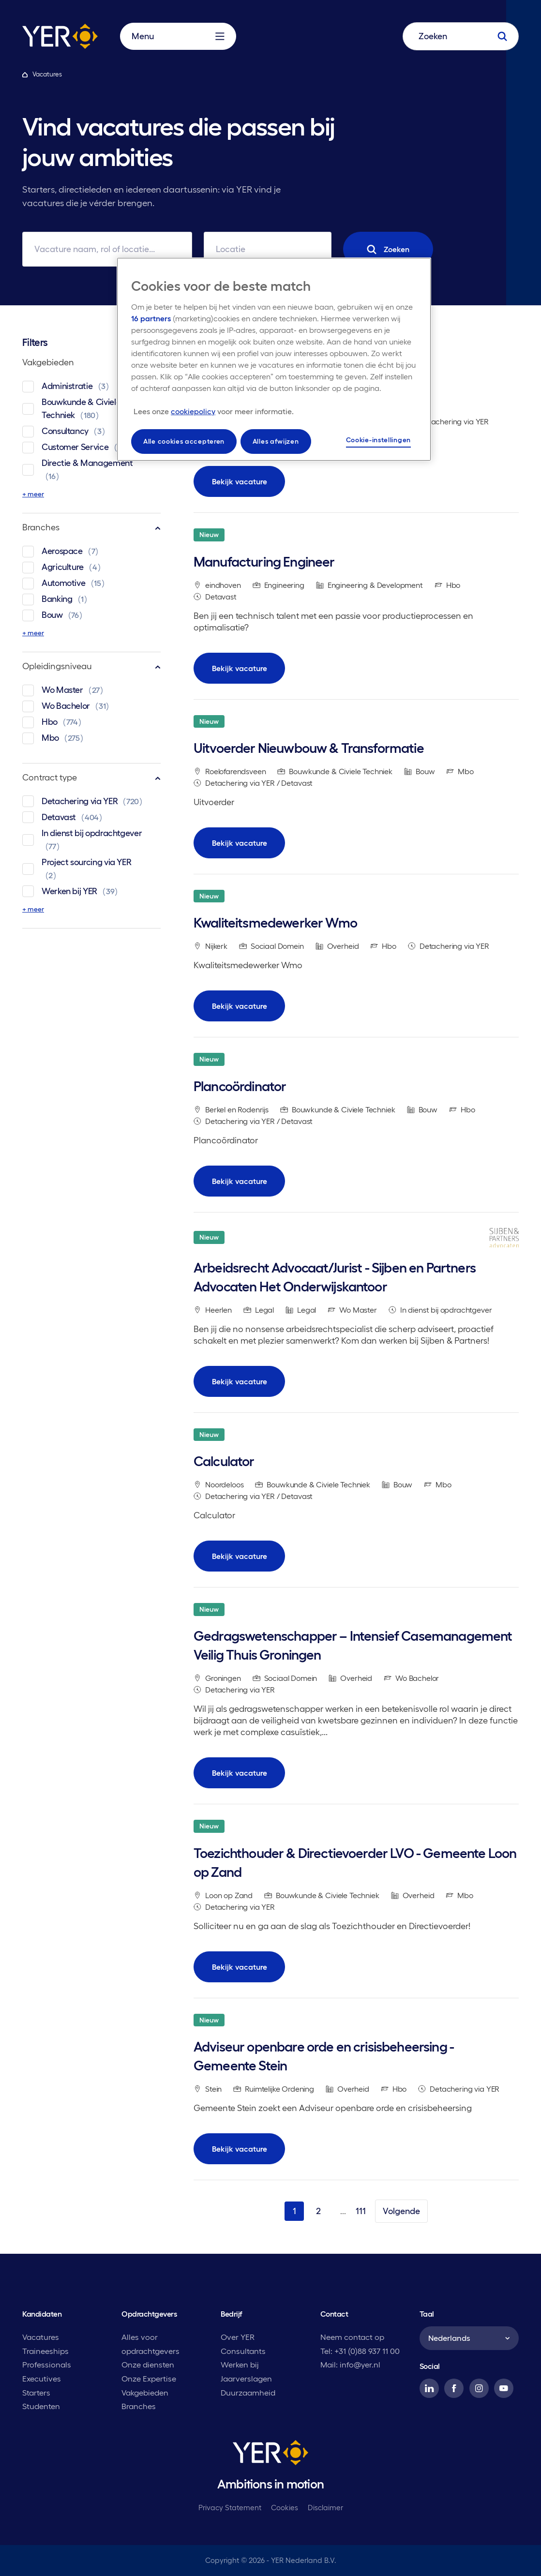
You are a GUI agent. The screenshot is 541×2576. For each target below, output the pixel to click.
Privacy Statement (229, 2507)
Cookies (284, 2507)
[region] (274, 359)
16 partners (151, 318)
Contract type (91, 777)
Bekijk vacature (239, 481)
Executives (41, 2378)
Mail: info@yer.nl (350, 2364)
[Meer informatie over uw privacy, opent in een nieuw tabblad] (214, 411)
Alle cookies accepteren (184, 441)
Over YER (238, 2337)
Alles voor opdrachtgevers (150, 2344)
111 (361, 2211)
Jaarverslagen (246, 2378)
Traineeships (45, 2351)
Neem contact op (352, 2337)
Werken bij (240, 2364)
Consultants (243, 2351)
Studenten (41, 2406)
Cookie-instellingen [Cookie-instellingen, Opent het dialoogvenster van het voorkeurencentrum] (378, 440)
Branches (91, 527)
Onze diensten (147, 2364)
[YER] (270, 2454)
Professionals (46, 2364)
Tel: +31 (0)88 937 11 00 (360, 2351)
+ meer (33, 494)
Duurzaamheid (248, 2392)
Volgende (401, 2211)
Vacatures (40, 2337)
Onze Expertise (148, 2378)
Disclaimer (325, 2507)
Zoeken (388, 249)
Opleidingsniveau (91, 666)
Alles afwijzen (276, 441)
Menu (178, 36)
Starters (36, 2392)
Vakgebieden (91, 362)
